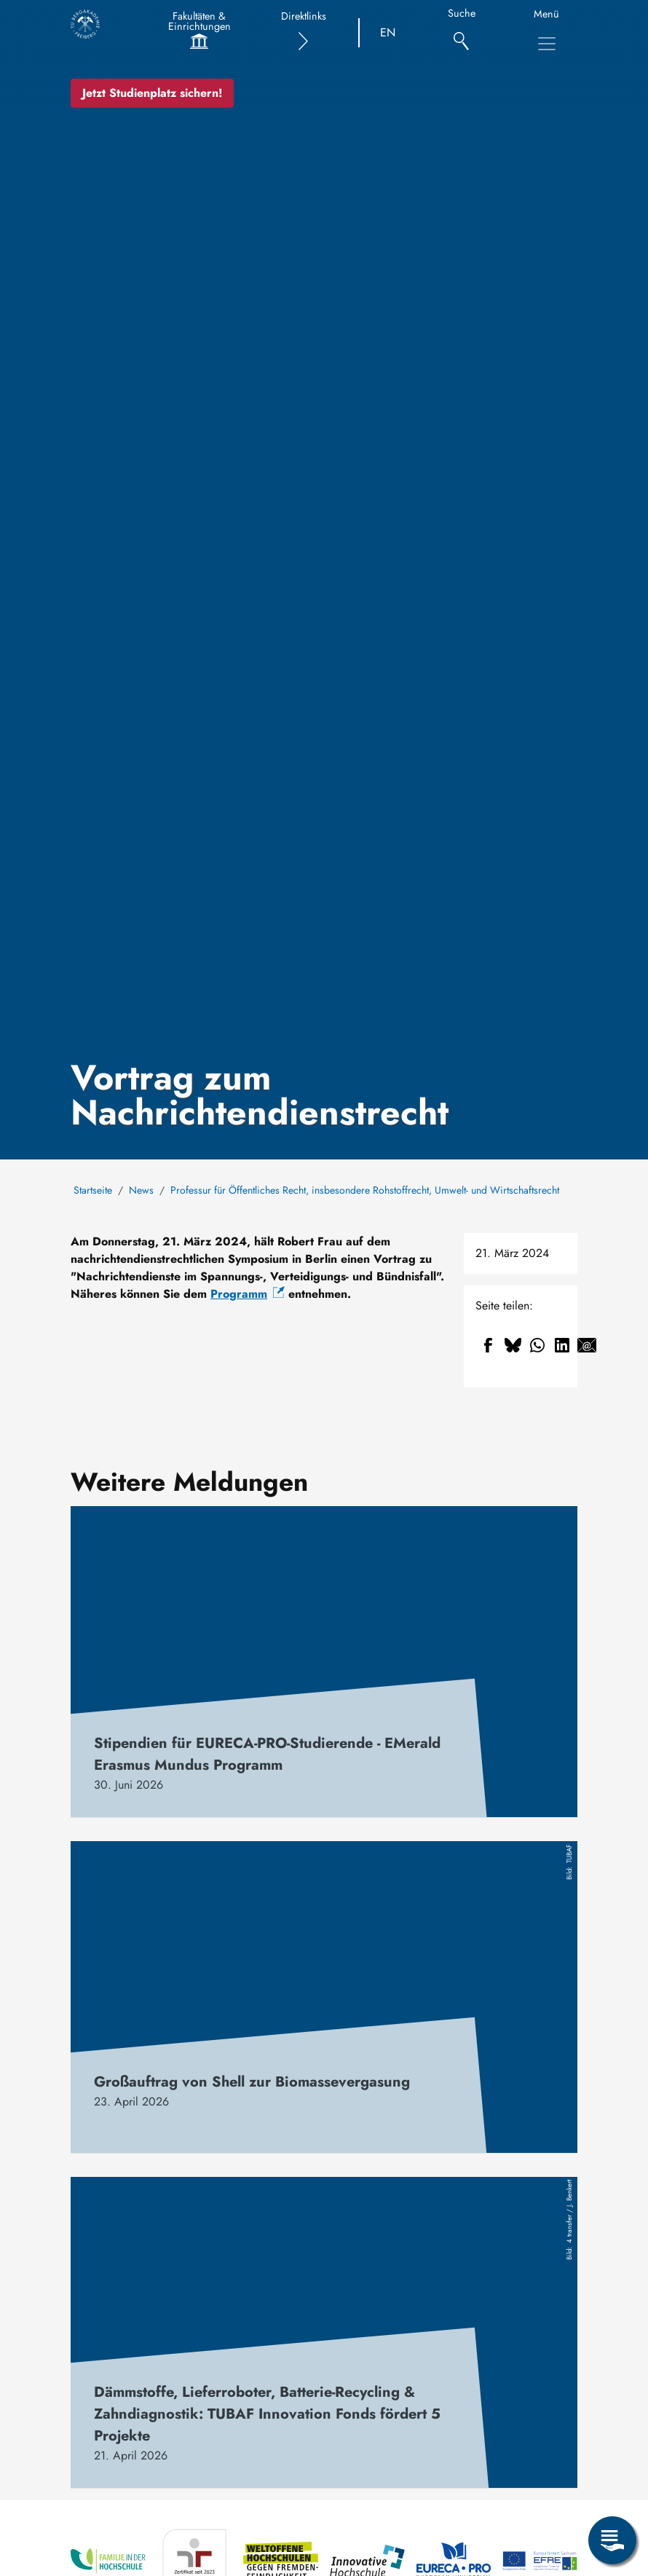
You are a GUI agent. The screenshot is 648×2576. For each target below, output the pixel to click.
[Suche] (461, 33)
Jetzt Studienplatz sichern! (152, 92)
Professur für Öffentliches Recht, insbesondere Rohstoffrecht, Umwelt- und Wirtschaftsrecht (364, 1190)
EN (387, 32)
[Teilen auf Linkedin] (562, 1345)
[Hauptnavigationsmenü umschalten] (546, 44)
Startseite (93, 1190)
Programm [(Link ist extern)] (247, 1293)
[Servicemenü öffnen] (612, 2540)
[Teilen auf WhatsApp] (537, 1345)
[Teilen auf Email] (586, 1345)
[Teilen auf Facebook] (487, 1345)
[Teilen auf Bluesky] (512, 1345)
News (141, 1190)
